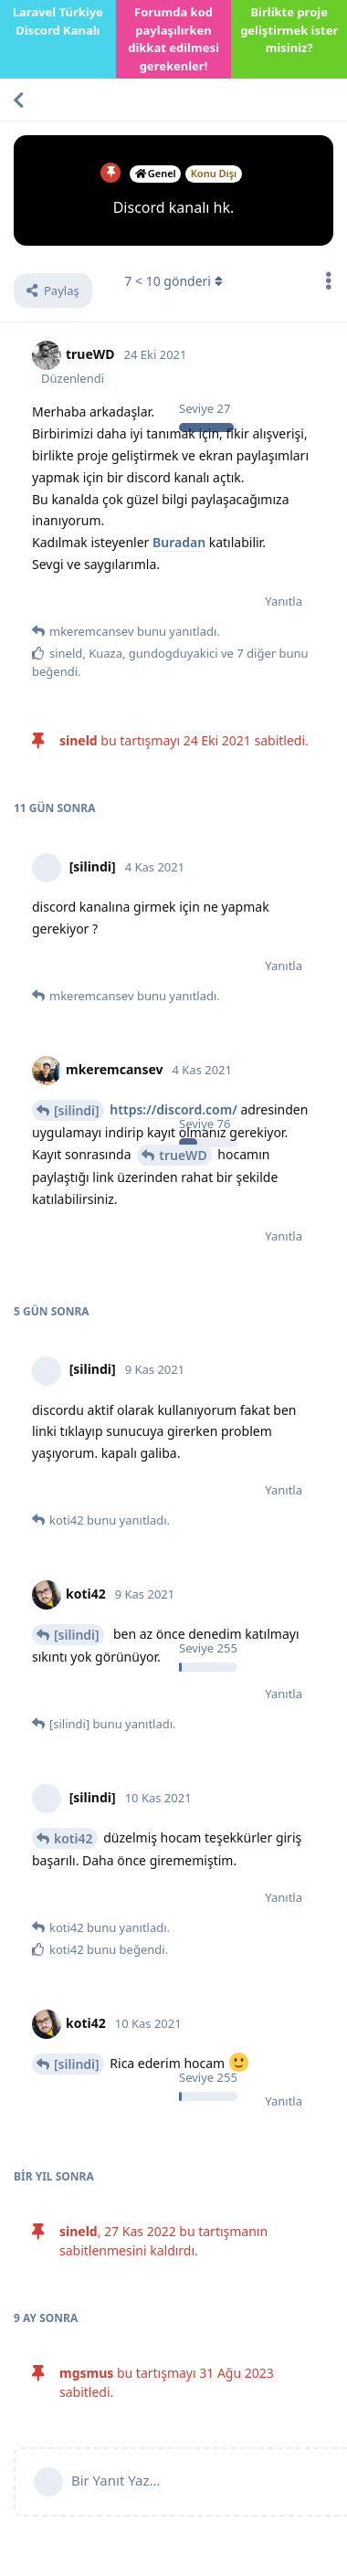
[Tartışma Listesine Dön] (18, 100)
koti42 (73, 1838)
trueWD (182, 1155)
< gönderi (173, 281)
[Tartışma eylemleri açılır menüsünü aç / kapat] (328, 280)
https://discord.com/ (173, 1109)
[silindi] (77, 1110)
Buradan (178, 542)
